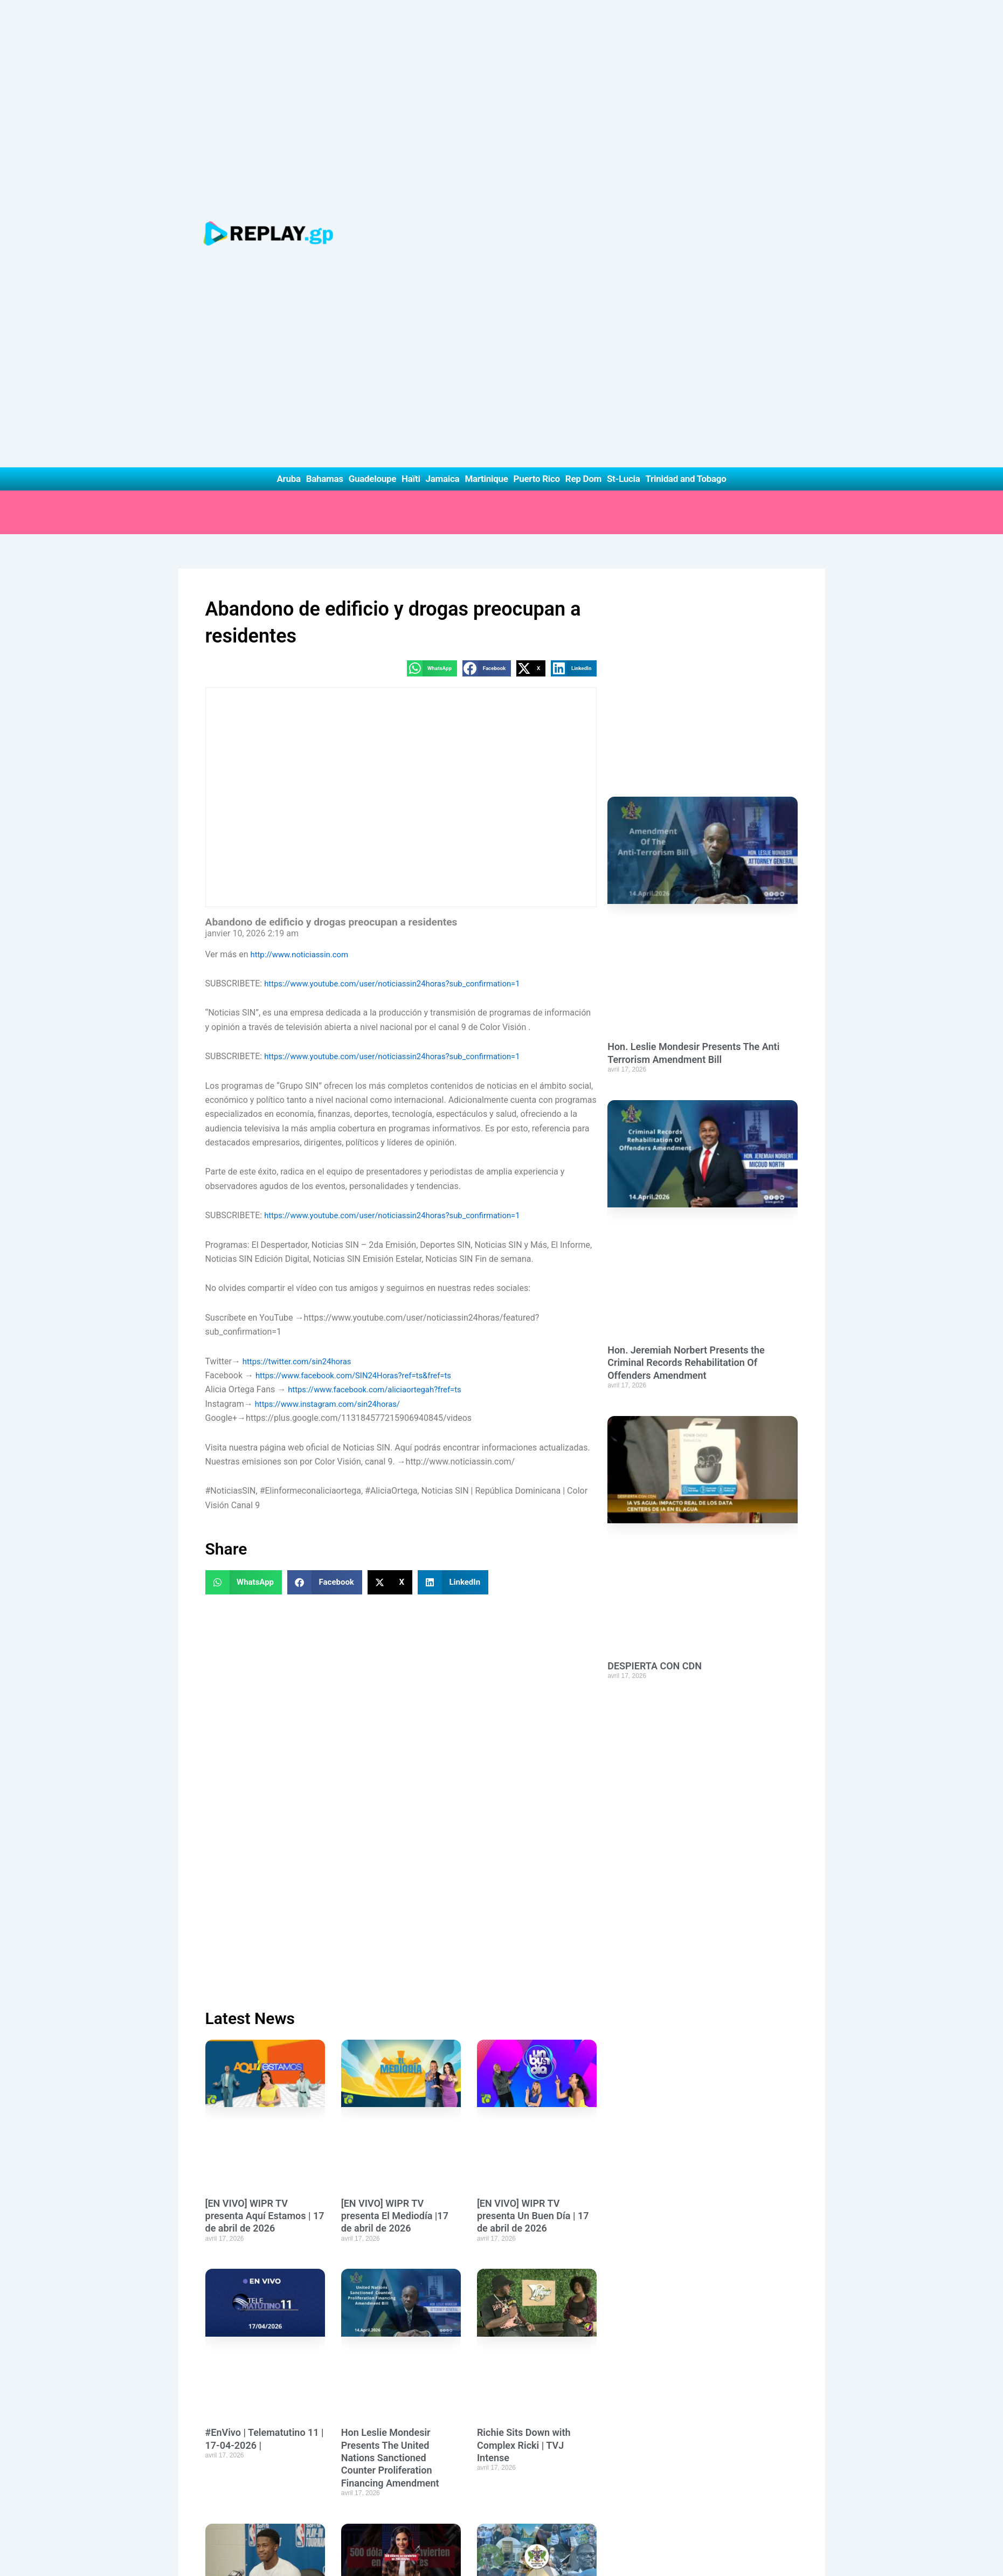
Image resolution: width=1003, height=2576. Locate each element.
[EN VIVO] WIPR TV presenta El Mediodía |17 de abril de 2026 (394, 1505)
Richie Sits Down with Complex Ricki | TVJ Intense (524, 1734)
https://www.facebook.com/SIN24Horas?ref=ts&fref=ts (361, 988)
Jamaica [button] (443, 90)
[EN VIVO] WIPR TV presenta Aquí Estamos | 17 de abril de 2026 (264, 1505)
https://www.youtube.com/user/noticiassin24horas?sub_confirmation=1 (402, 596)
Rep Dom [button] (583, 90)
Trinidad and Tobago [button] (685, 90)
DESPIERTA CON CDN (654, 1321)
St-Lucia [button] (623, 90)
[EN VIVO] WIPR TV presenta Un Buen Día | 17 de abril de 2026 (533, 1505)
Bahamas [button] (324, 90)
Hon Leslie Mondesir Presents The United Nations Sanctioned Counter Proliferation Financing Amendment (390, 1747)
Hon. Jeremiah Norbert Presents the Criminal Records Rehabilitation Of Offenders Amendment (686, 1017)
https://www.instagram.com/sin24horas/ (333, 1016)
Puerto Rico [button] (537, 90)
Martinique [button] (486, 90)
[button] (432, 281)
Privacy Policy (397, 2556)
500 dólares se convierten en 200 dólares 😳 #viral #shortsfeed (397, 1989)
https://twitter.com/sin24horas (301, 974)
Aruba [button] (288, 90)
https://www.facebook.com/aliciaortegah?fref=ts (381, 1002)
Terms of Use (485, 2556)
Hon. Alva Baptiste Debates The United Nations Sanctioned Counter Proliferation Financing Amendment (400, 2244)
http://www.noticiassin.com (303, 567)
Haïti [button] (411, 90)
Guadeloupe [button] (372, 90)
